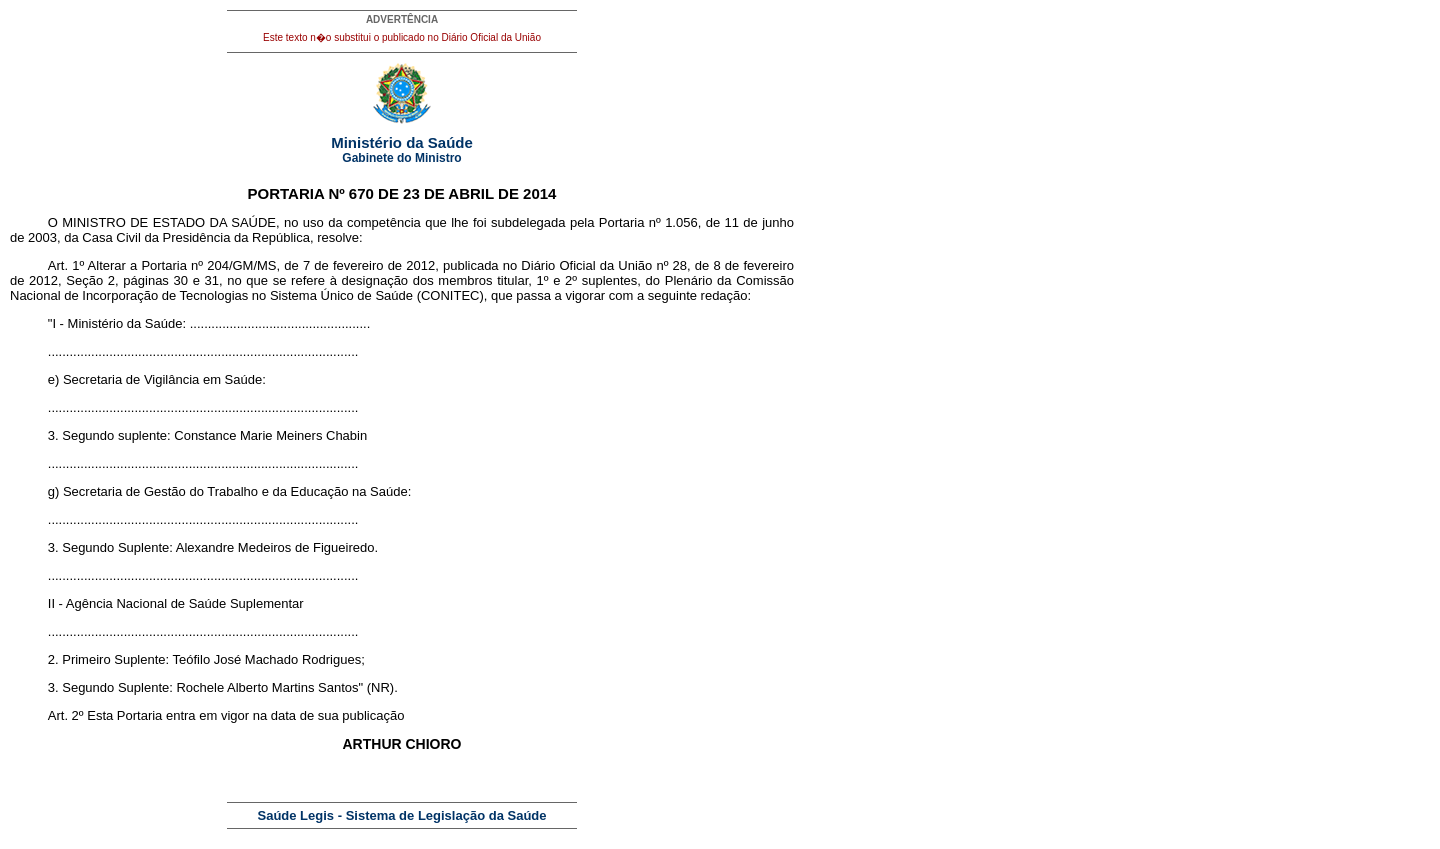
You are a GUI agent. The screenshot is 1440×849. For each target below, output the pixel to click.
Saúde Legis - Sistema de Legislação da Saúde (402, 815)
